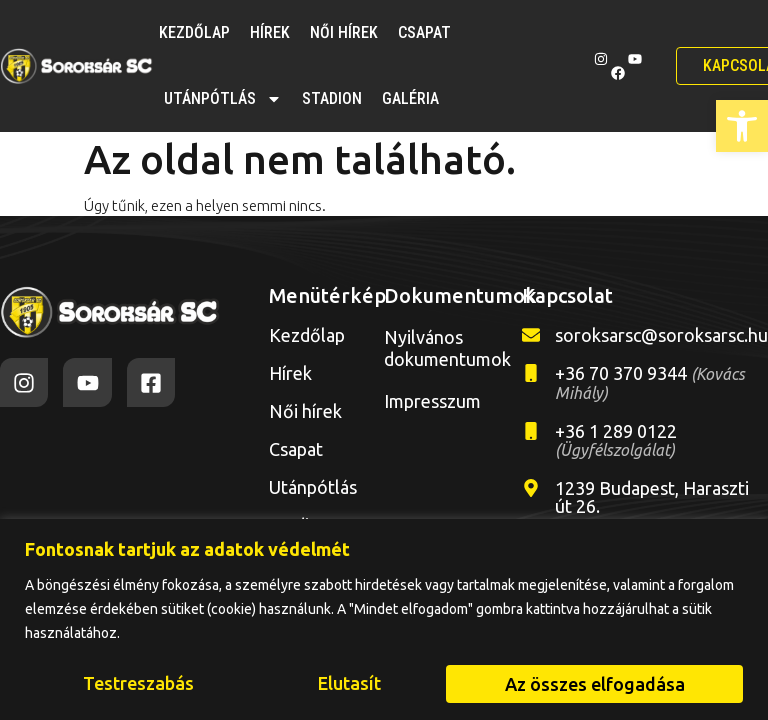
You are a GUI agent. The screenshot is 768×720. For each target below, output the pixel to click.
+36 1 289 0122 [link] (616, 440)
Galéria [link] (410, 98)
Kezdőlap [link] (194, 32)
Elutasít (349, 684)
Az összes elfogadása (595, 684)
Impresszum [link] (432, 401)
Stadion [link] (332, 98)
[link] (742, 126)
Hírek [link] (270, 32)
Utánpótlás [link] (223, 99)
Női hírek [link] (344, 32)
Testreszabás (138, 684)
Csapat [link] (424, 32)
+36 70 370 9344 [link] (650, 382)
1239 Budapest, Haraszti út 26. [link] (652, 497)
